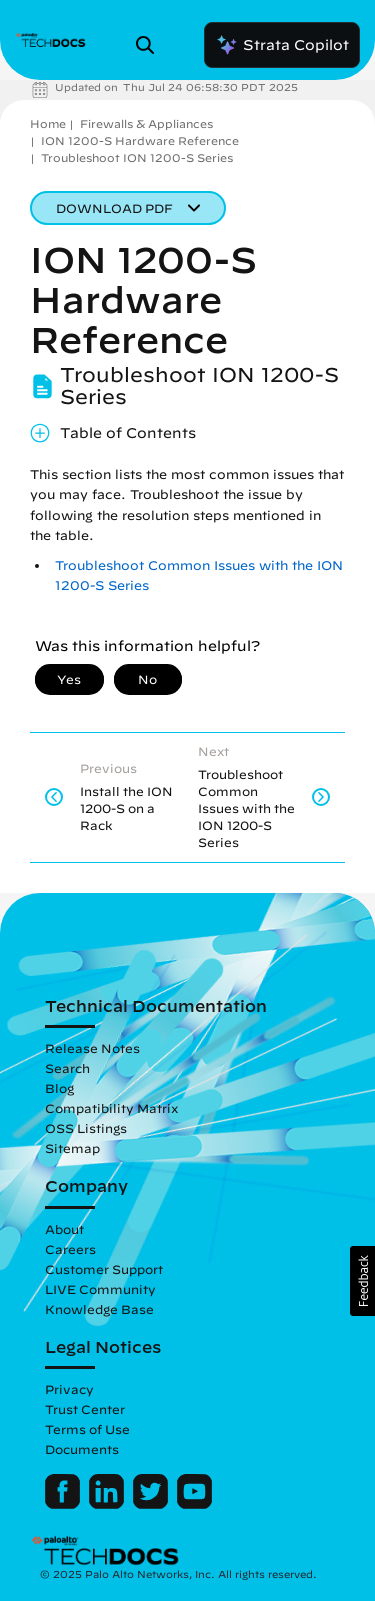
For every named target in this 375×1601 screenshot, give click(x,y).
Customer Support (104, 1269)
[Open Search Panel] (151, 45)
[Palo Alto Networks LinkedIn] (108, 1504)
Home (48, 123)
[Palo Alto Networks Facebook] (64, 1504)
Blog (59, 1088)
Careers (70, 1249)
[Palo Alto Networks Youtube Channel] (194, 1504)
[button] (362, 1281)
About (64, 1229)
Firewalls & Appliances (146, 123)
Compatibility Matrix (111, 1108)
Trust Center (85, 1409)
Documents (82, 1449)
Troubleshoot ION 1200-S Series (137, 157)
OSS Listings (86, 1128)
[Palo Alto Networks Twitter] (152, 1504)
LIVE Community (100, 1289)
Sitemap (72, 1148)
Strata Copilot (282, 45)
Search (67, 1068)
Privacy (69, 1389)
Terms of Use (87, 1429)
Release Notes (92, 1048)
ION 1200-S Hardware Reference (140, 140)
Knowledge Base (99, 1309)
